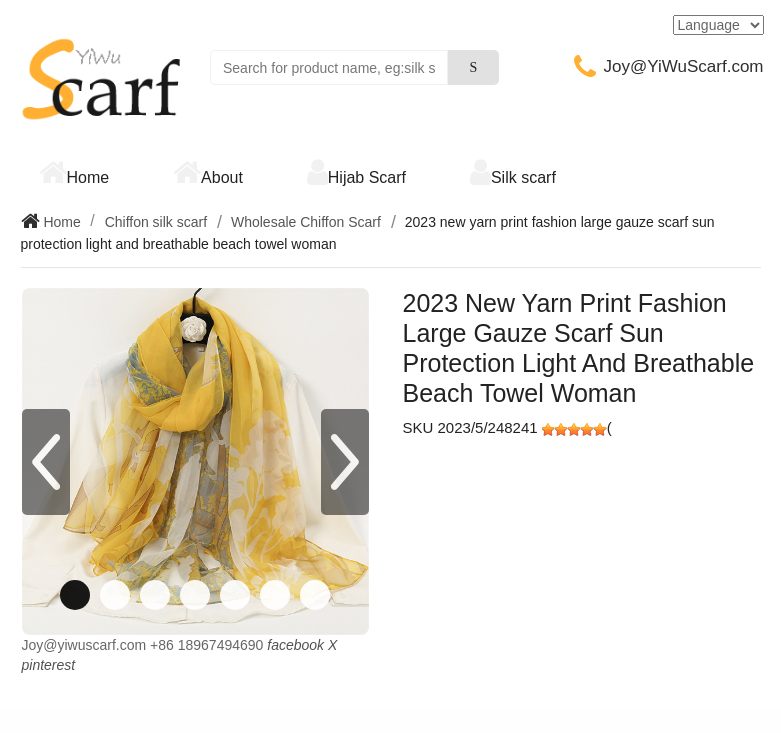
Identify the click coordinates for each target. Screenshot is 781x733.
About (222, 177)
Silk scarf (523, 177)
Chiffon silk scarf (156, 222)
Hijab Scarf (367, 177)
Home (88, 177)
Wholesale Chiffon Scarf (306, 222)
